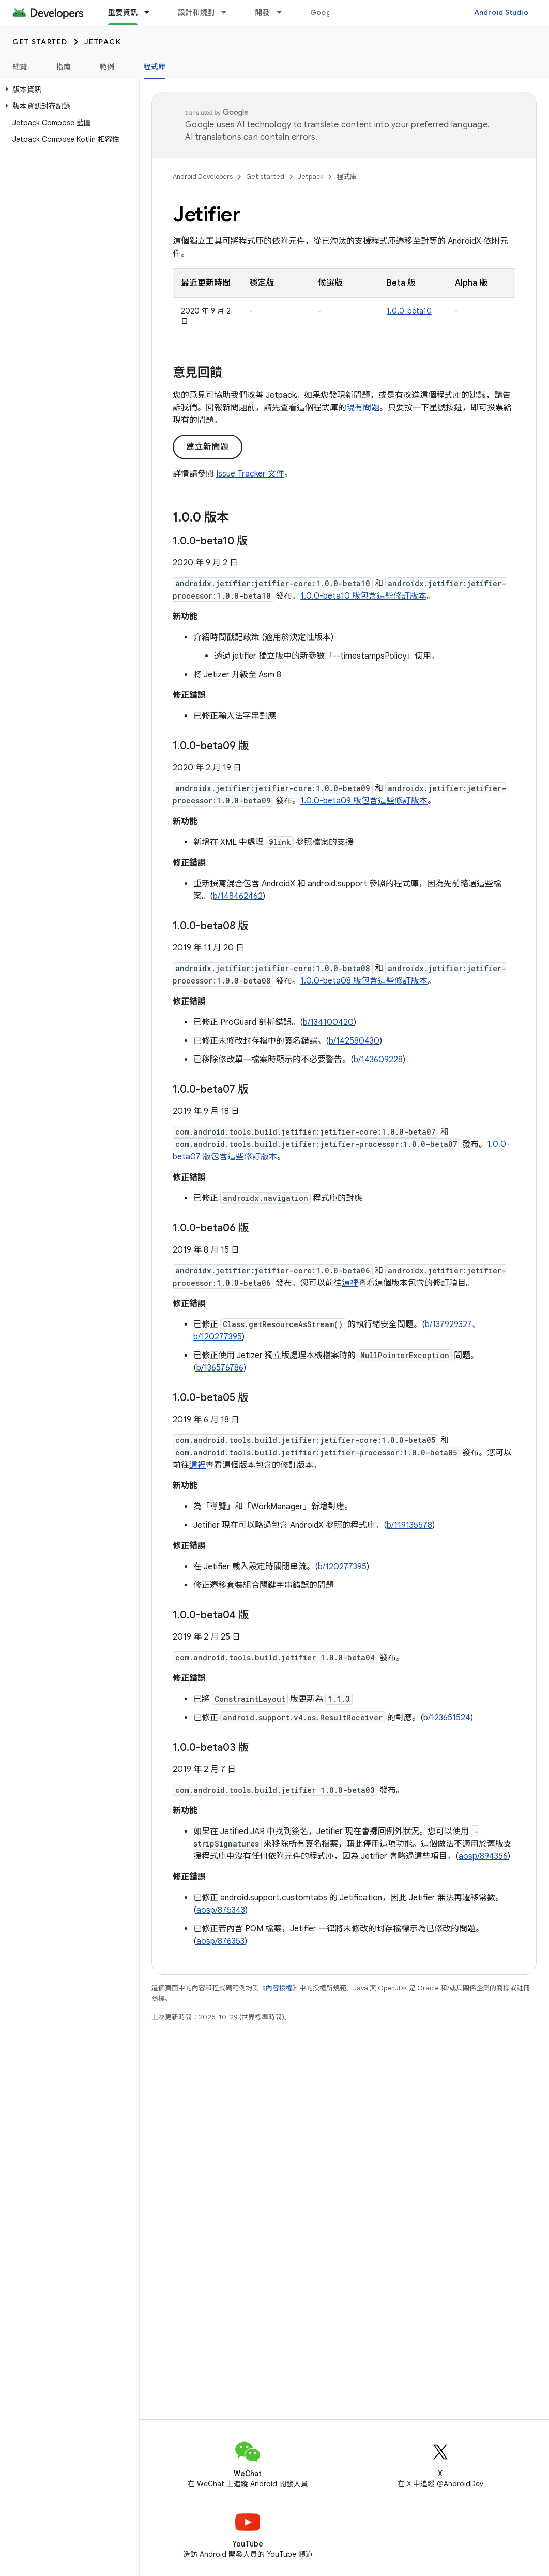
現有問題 (362, 408)
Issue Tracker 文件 (250, 474)
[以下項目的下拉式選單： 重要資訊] (151, 12)
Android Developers (203, 176)
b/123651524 (446, 1718)
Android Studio (501, 12)
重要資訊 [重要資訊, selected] (123, 12)
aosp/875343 (220, 1910)
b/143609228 (378, 1059)
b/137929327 (448, 1324)
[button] (67, 89)
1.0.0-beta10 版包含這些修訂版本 (363, 596)
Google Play (332, 12)
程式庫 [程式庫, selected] (155, 66)
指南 (63, 66)
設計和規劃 (196, 12)
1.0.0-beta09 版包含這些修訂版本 (364, 801)
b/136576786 (219, 1368)
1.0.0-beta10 (409, 311)
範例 (107, 66)
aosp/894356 (483, 1856)
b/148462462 (238, 896)
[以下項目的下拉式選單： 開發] (284, 12)
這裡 (350, 1283)
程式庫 (347, 176)
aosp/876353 (220, 1941)
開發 (262, 12)
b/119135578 (409, 1525)
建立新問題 (207, 447)
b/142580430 (354, 1041)
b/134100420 (328, 1022)
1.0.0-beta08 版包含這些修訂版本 (364, 981)
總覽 (19, 66)
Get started (40, 42)
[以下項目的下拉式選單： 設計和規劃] (228, 12)
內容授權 (279, 1988)
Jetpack (102, 42)
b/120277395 (217, 1337)
